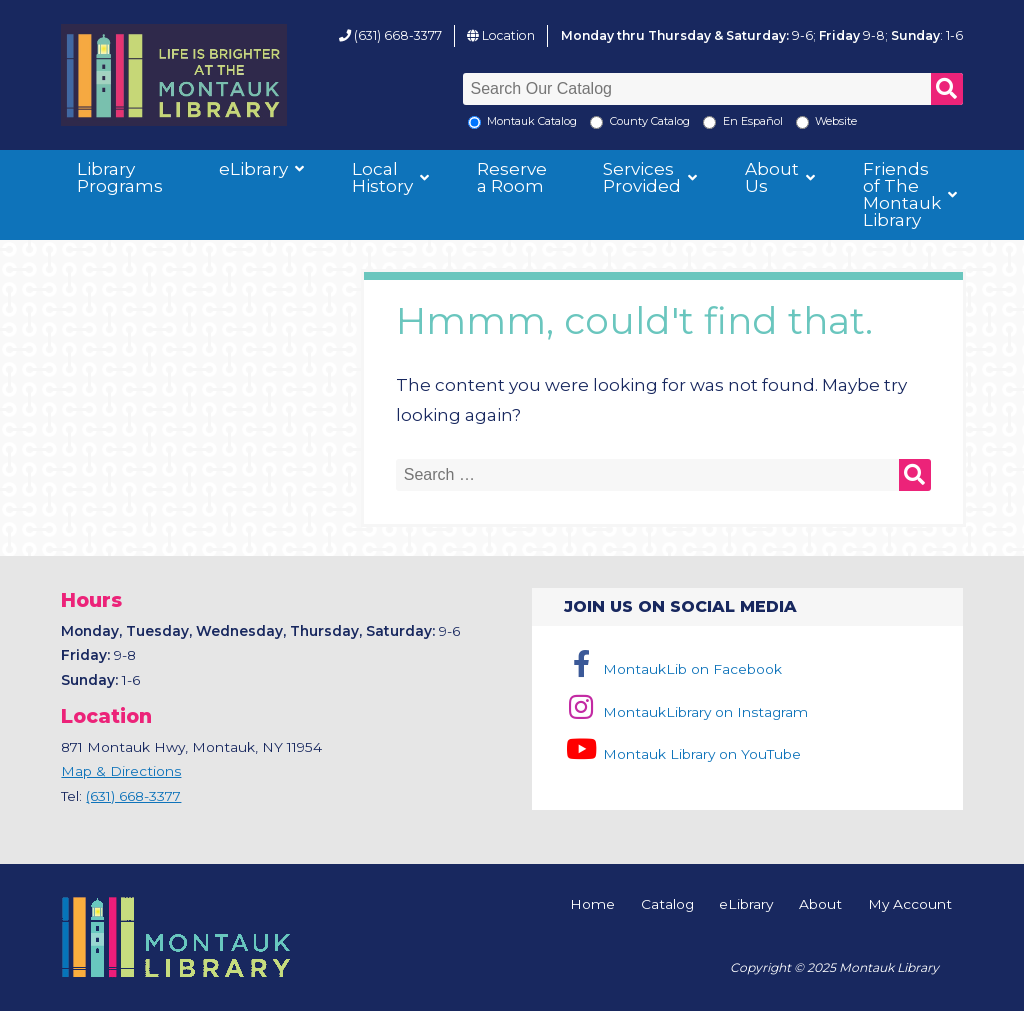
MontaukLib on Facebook (672, 669)
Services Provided (642, 177)
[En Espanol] (709, 122)
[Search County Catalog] (596, 122)
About (820, 905)
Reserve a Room (512, 177)
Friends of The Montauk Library (902, 194)
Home (592, 905)
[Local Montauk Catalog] (474, 122)
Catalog (667, 905)
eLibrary (253, 169)
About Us (772, 177)
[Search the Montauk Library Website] (802, 122)
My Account (910, 905)
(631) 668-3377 (398, 35)
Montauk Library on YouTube (682, 754)
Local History (382, 177)
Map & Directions (121, 771)
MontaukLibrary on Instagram (685, 712)
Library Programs (120, 177)
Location (508, 35)
